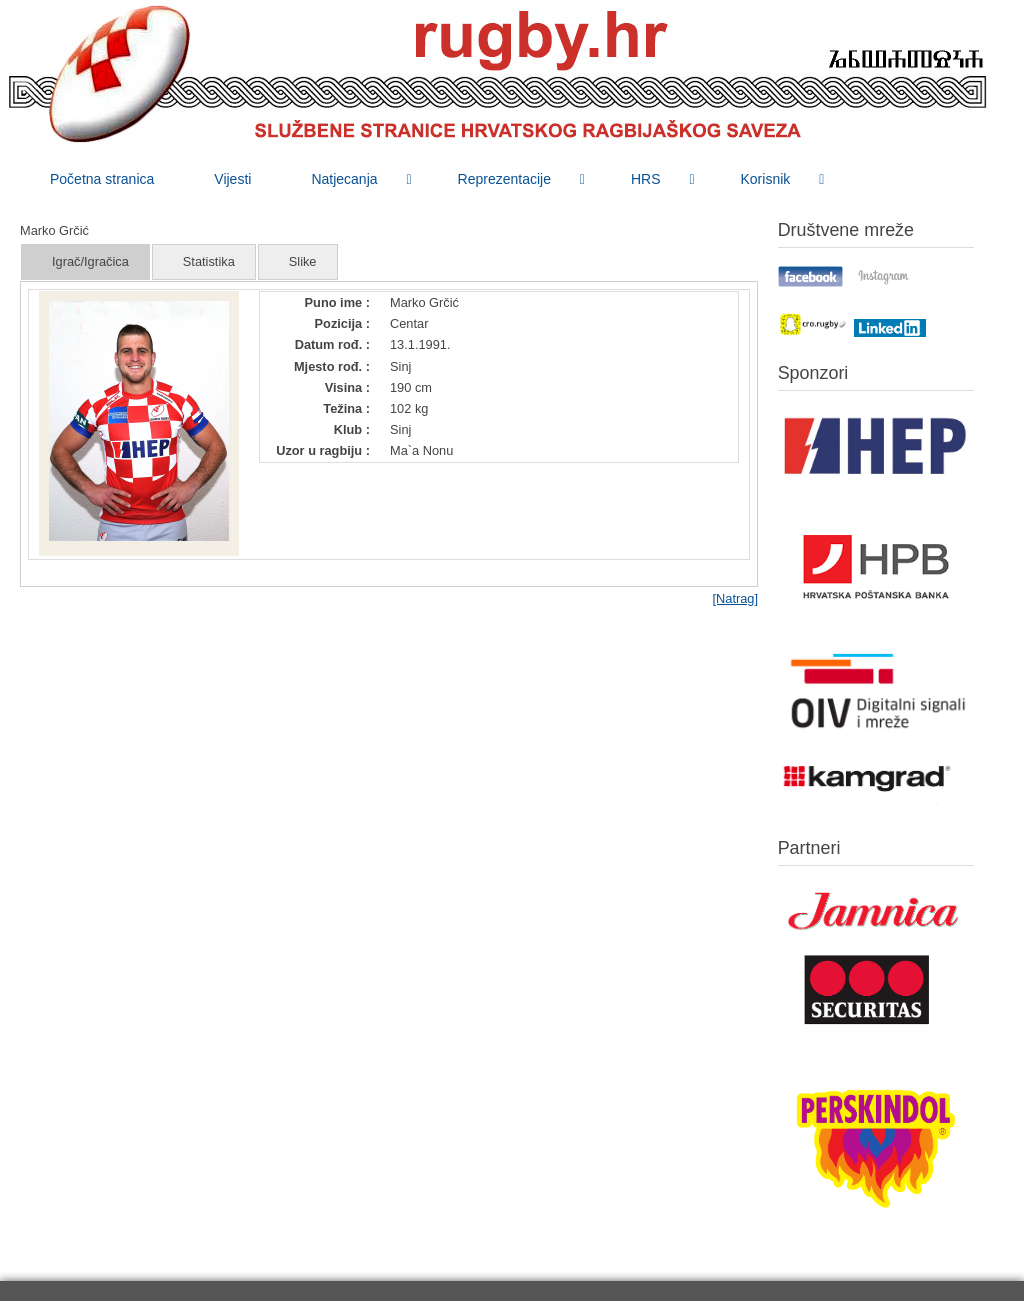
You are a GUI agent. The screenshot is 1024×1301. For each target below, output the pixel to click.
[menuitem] (102, 179)
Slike (303, 261)
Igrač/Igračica (90, 261)
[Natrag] (735, 598)
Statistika (209, 261)
